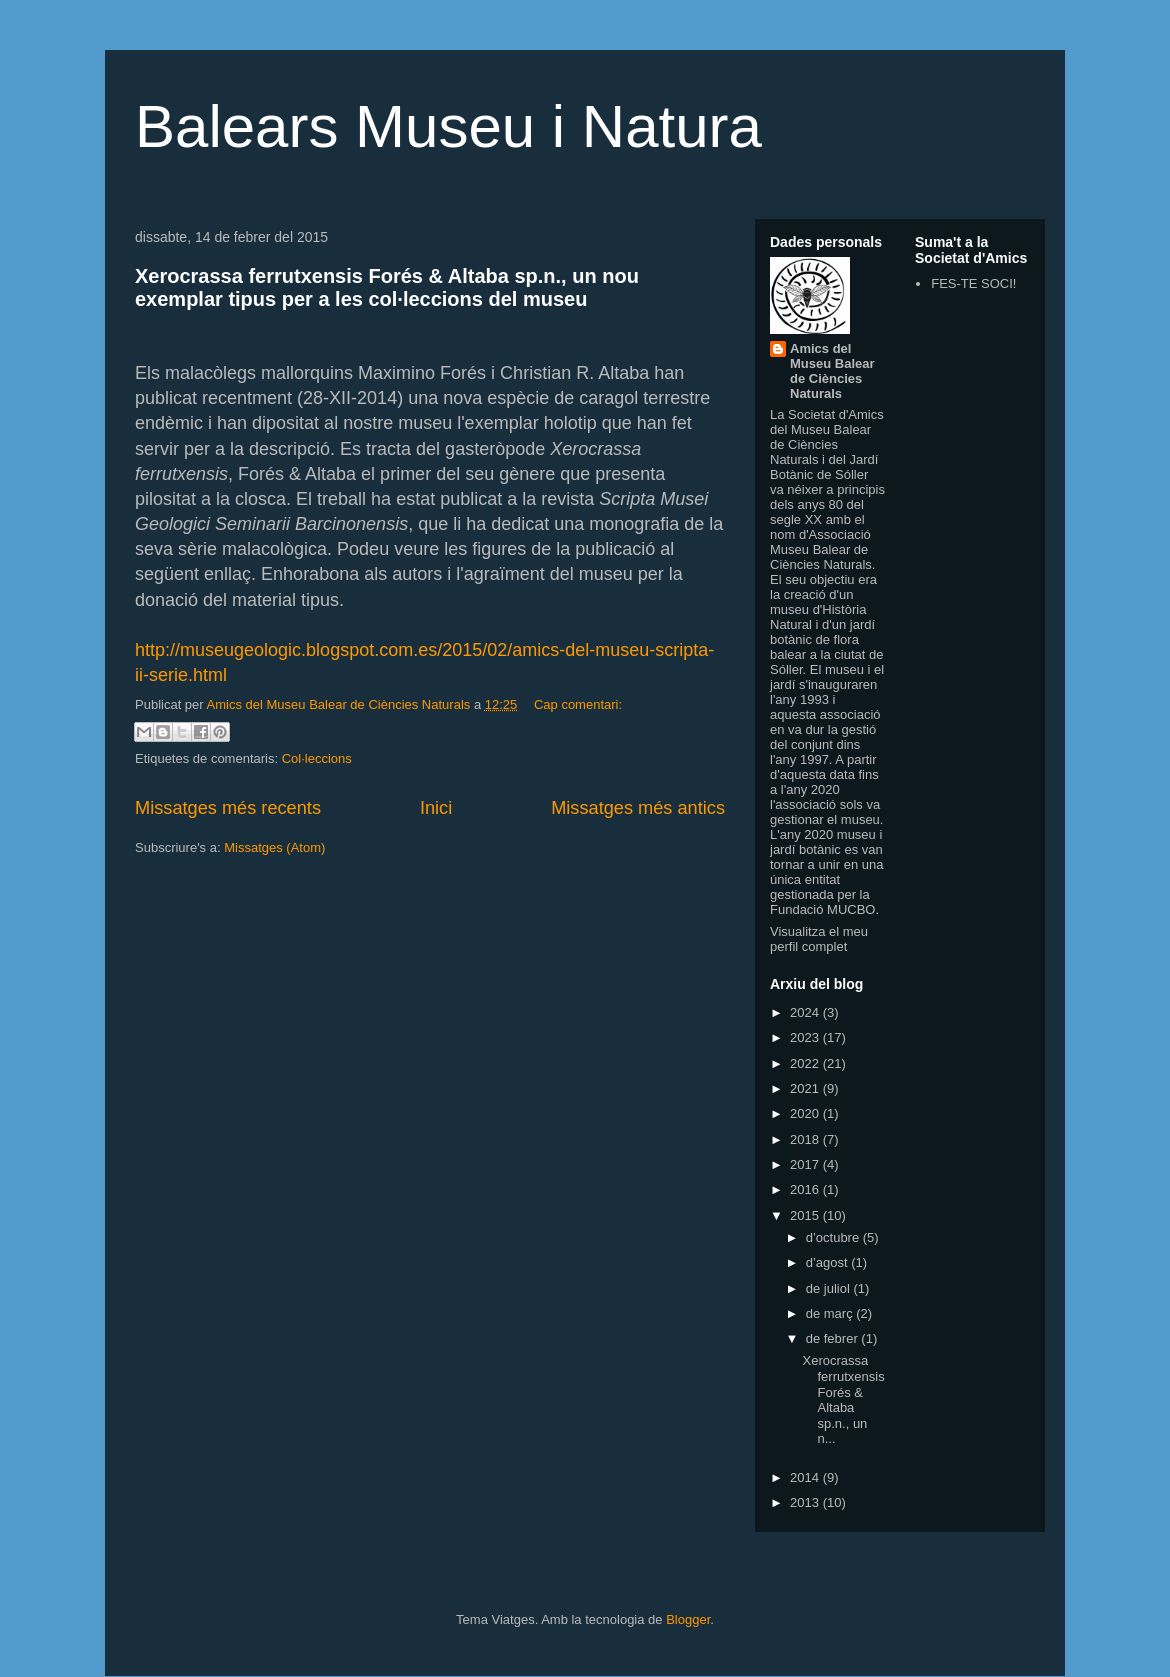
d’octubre (834, 1237)
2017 (806, 1164)
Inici (436, 808)
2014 (806, 1477)
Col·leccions (317, 758)
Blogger (688, 1619)
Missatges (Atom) (274, 847)
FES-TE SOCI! (973, 283)
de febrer (834, 1338)
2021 (806, 1088)
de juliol (830, 1288)
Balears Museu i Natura (448, 126)
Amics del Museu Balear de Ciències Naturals (832, 371)
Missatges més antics (638, 808)
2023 (806, 1037)
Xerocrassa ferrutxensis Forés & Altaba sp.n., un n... (843, 1399)
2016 (806, 1189)
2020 (806, 1113)
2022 (806, 1063)
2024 (806, 1012)
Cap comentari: (578, 704)
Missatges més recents (228, 808)
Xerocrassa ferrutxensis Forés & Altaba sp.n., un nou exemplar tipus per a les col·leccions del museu (387, 287)
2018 (806, 1139)
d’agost (829, 1262)
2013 (806, 1502)
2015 (806, 1215)
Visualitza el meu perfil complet (819, 939)
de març (831, 1313)
